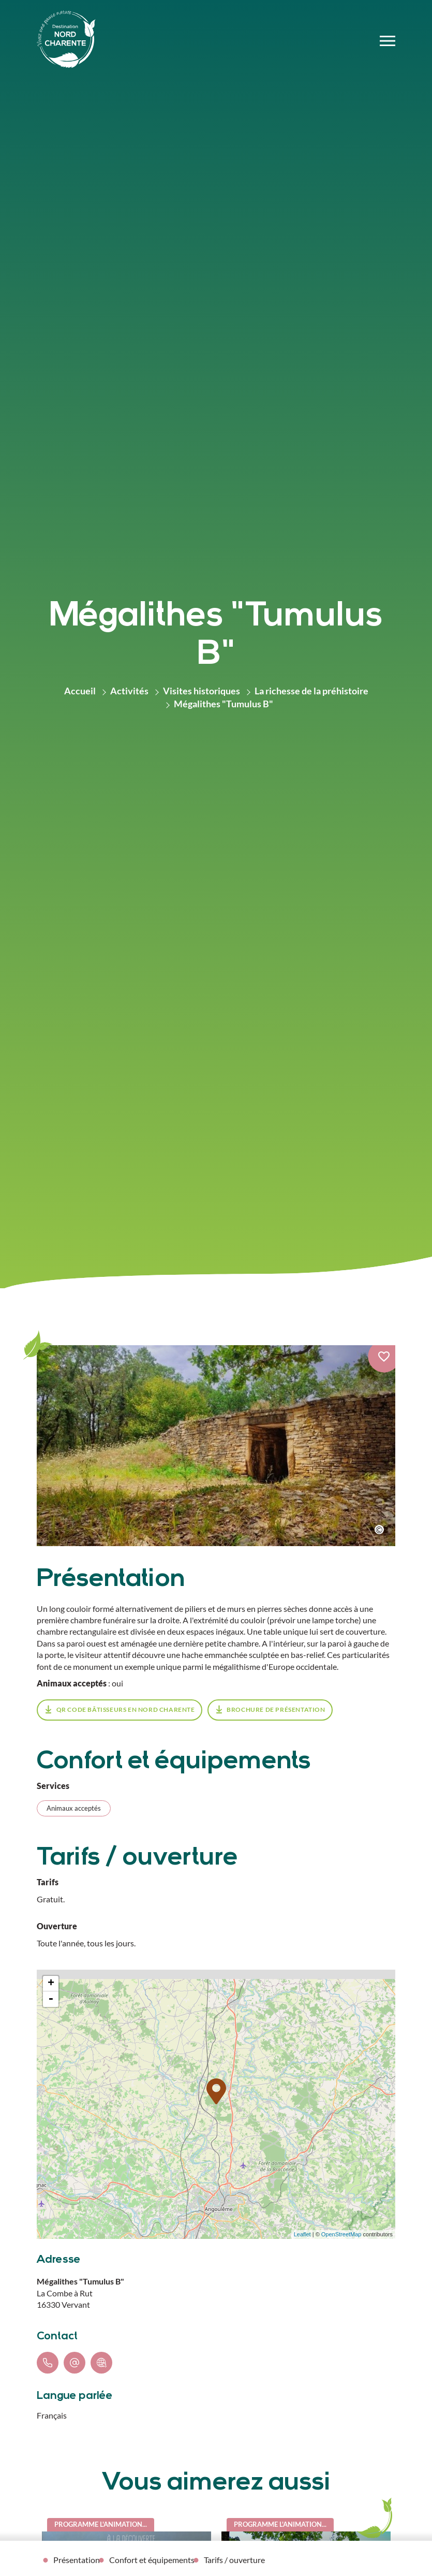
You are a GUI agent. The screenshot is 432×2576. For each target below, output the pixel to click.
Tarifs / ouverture (234, 2560)
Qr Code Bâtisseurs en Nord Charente (125, 1709)
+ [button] (51, 1983)
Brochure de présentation (276, 1709)
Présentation (76, 2560)
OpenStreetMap (341, 2234)
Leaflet (302, 2234)
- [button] (50, 1999)
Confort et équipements (152, 2560)
